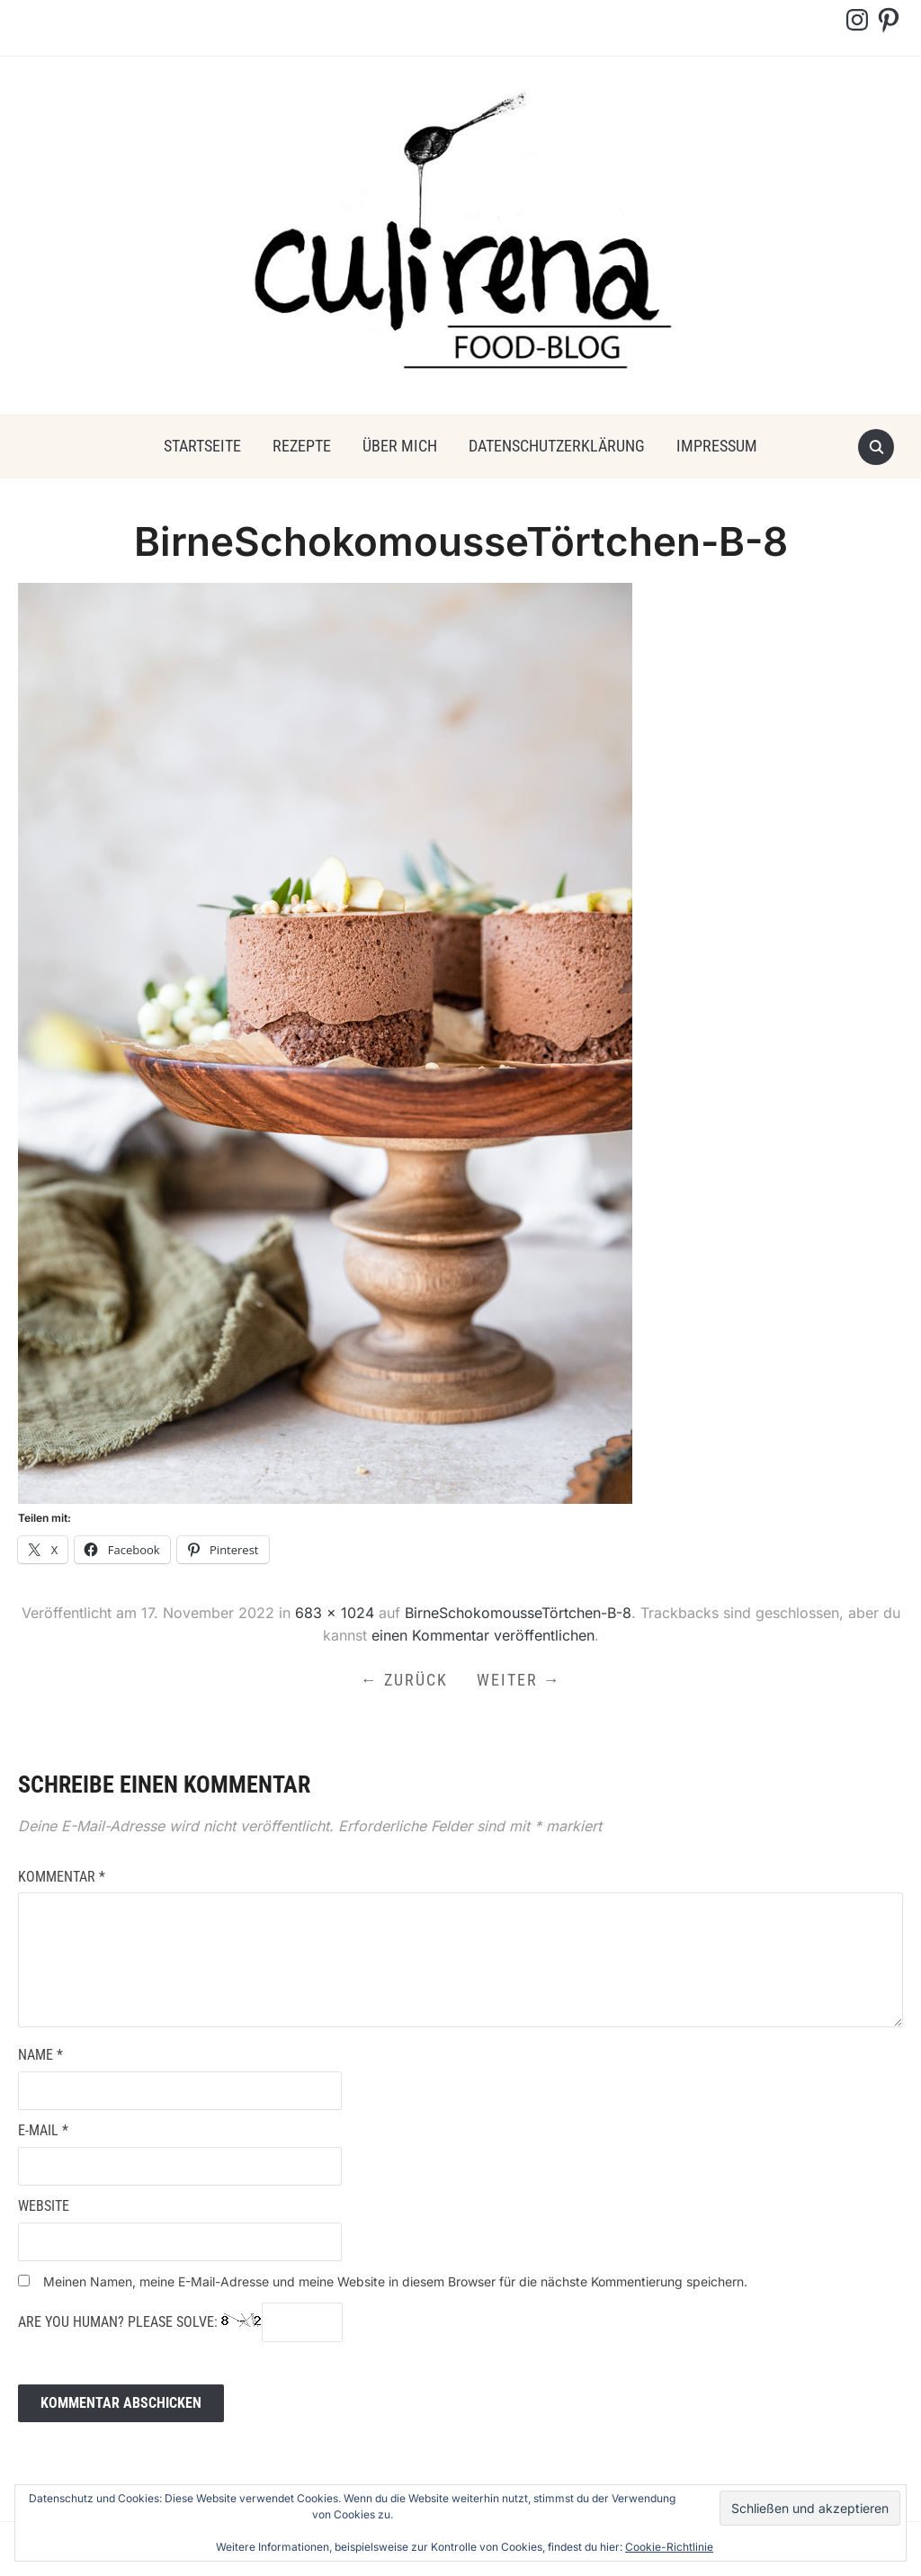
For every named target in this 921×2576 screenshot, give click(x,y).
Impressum (716, 445)
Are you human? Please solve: (180, 2322)
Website (43, 2205)
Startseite (202, 445)
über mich (399, 445)
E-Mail (43, 2130)
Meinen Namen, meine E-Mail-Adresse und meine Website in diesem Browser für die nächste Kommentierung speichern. (395, 2281)
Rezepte (302, 445)
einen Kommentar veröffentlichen (483, 1635)
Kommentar (61, 1876)
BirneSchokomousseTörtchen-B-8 (518, 1613)
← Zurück (404, 1679)
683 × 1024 (334, 1613)
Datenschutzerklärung (557, 445)
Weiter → (519, 1679)
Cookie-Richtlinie (669, 2547)
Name (40, 2054)
